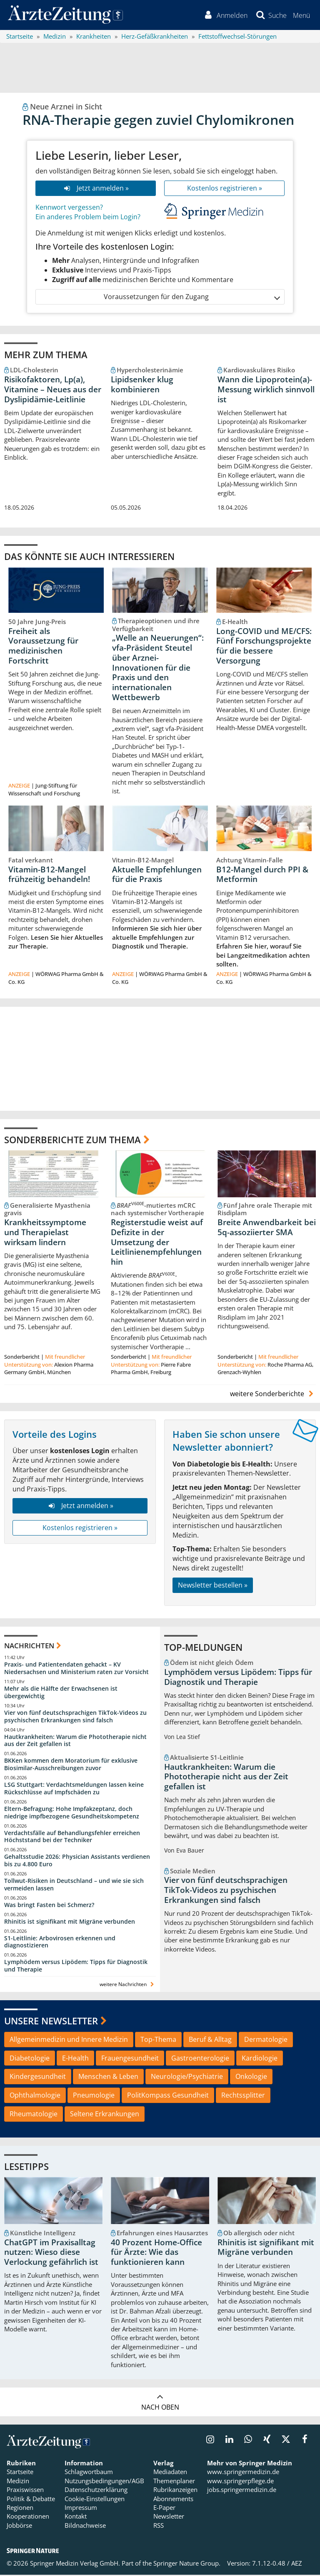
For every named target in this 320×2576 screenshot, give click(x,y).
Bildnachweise (85, 2527)
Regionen (20, 2509)
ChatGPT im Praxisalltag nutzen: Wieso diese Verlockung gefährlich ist (51, 2254)
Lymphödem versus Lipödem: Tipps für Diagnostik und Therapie (76, 1967)
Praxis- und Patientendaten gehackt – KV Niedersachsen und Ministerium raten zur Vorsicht (76, 1669)
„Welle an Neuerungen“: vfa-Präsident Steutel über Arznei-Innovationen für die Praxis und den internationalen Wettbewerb (158, 669)
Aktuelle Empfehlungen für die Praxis (157, 875)
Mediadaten (170, 2473)
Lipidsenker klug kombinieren (142, 385)
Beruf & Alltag (210, 2040)
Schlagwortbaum (89, 2473)
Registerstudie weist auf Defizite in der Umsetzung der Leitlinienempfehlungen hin (157, 1244)
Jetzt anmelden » (95, 189)
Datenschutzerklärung (96, 2491)
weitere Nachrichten (128, 1985)
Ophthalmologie (35, 2096)
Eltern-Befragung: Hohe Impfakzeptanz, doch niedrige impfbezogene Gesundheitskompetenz (71, 1813)
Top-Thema (158, 2040)
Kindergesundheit (38, 2078)
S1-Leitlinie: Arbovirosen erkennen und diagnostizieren (59, 1943)
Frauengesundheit (130, 2059)
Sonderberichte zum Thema (72, 1140)
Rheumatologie (34, 2115)
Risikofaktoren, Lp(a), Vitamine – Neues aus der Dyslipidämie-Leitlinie (52, 390)
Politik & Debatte (31, 2500)
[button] (301, 16)
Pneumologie (94, 2096)
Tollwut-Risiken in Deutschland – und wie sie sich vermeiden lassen (74, 1886)
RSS (158, 2527)
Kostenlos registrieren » (224, 189)
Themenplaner (174, 2482)
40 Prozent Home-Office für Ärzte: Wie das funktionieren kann (156, 2254)
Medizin (18, 2482)
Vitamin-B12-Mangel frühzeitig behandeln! (49, 875)
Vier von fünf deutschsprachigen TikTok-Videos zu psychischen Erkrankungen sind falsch (75, 1717)
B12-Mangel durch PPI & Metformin (262, 875)
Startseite (20, 2473)
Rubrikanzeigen (175, 2491)
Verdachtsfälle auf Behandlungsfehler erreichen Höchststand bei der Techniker (72, 1837)
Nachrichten (29, 1647)
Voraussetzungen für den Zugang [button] (191, 298)
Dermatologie (266, 2040)
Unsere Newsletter (51, 2022)
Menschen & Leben (108, 2078)
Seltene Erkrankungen (104, 2115)
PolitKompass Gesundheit (168, 2096)
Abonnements (173, 2500)
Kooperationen (28, 2518)
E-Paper (164, 2509)
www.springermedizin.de (243, 2473)
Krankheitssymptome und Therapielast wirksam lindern (45, 1234)
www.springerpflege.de (240, 2482)
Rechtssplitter (243, 2096)
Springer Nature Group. (186, 2565)
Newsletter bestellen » (213, 1586)
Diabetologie (30, 2059)
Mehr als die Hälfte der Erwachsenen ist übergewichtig (61, 1694)
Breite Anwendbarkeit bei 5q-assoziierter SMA (267, 1229)
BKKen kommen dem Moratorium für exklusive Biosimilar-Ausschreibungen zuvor (71, 1765)
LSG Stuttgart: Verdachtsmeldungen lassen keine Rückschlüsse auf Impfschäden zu (74, 1790)
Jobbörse (19, 2527)
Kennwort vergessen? (69, 208)
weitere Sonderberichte (273, 1395)
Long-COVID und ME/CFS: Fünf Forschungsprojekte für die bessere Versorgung (264, 647)
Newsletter (168, 2518)
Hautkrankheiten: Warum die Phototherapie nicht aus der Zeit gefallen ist (75, 1741)
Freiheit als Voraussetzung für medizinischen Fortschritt (43, 647)
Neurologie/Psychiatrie (187, 2078)
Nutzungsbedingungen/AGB (104, 2482)
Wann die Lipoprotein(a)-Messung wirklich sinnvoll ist (266, 390)
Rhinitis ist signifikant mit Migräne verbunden (69, 1923)
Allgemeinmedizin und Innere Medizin (69, 2040)
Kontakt (76, 2518)
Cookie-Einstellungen (95, 2500)
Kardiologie (260, 2059)
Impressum (81, 2509)
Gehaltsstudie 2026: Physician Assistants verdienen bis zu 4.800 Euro (77, 1862)
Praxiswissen (25, 2491)
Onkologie (251, 2078)
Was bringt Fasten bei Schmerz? (49, 1906)
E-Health (75, 2059)
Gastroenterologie (200, 2059)
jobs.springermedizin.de (241, 2491)
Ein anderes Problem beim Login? (87, 218)
